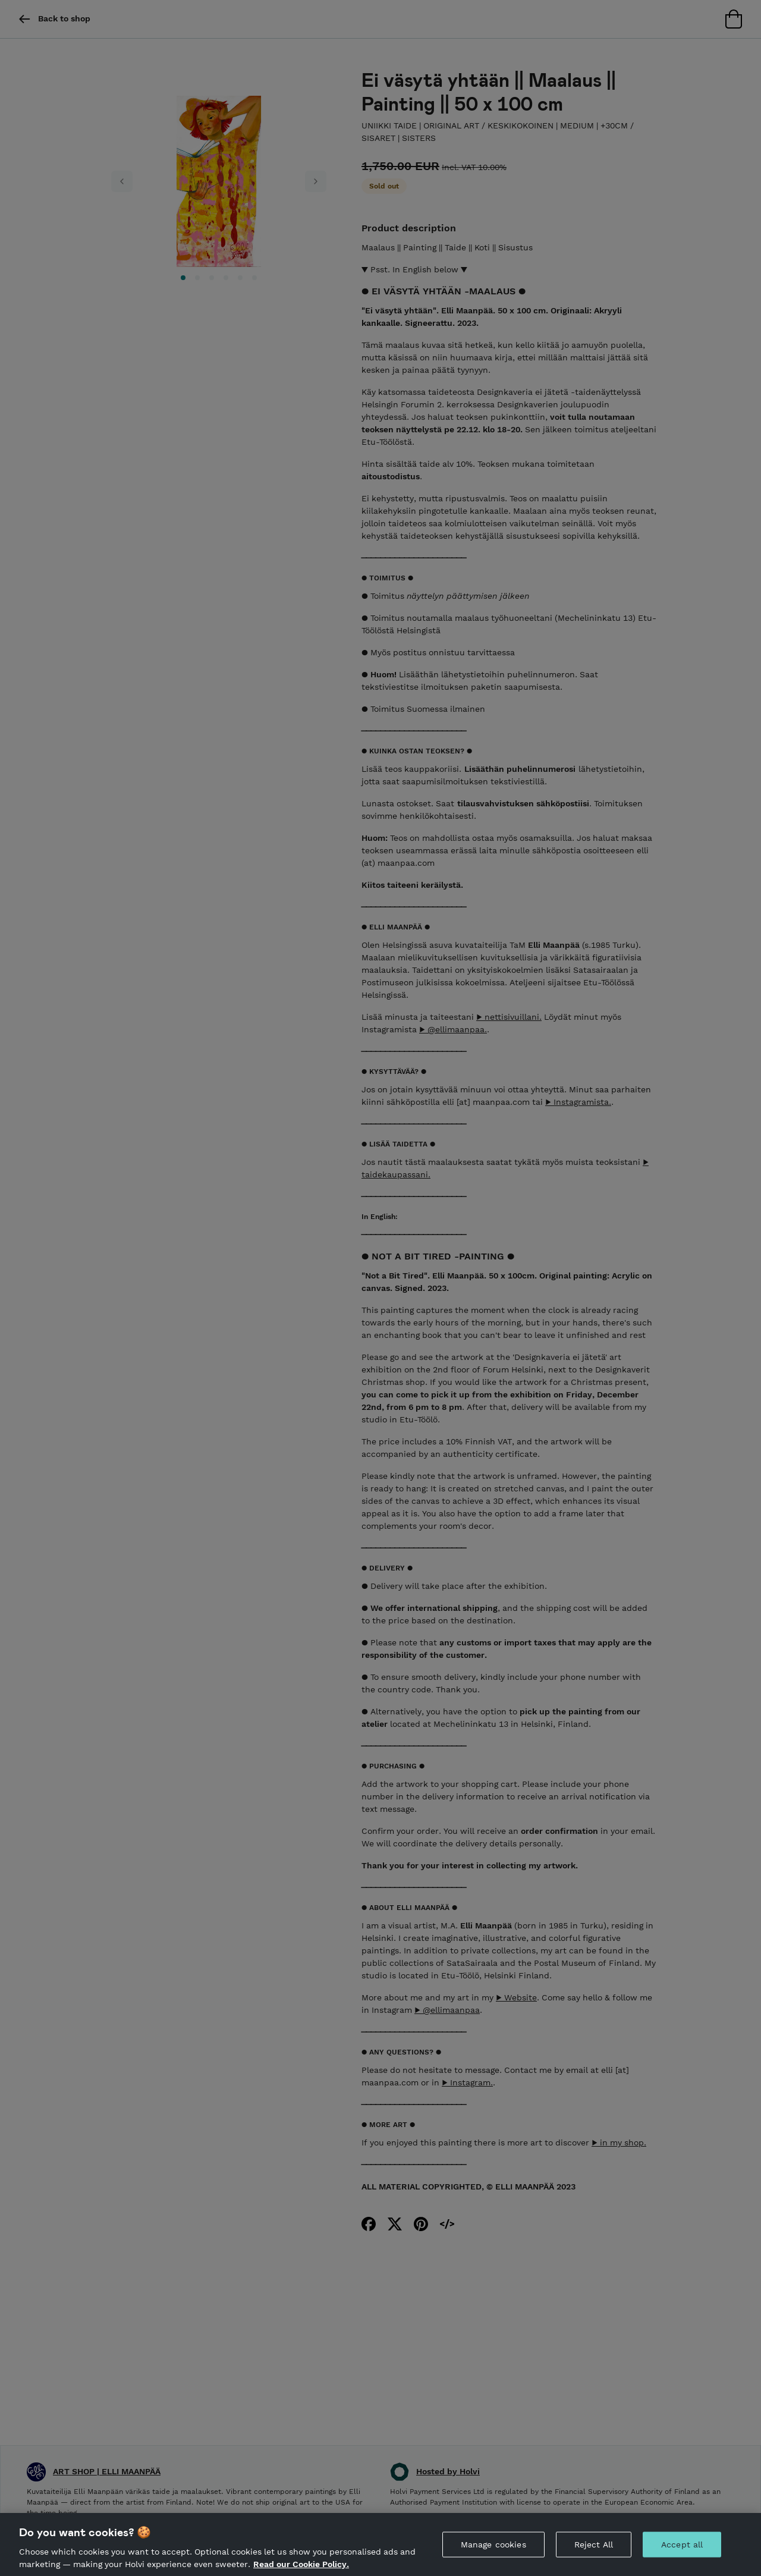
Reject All (593, 2553)
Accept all (682, 2553)
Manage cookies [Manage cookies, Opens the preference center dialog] (493, 2553)
